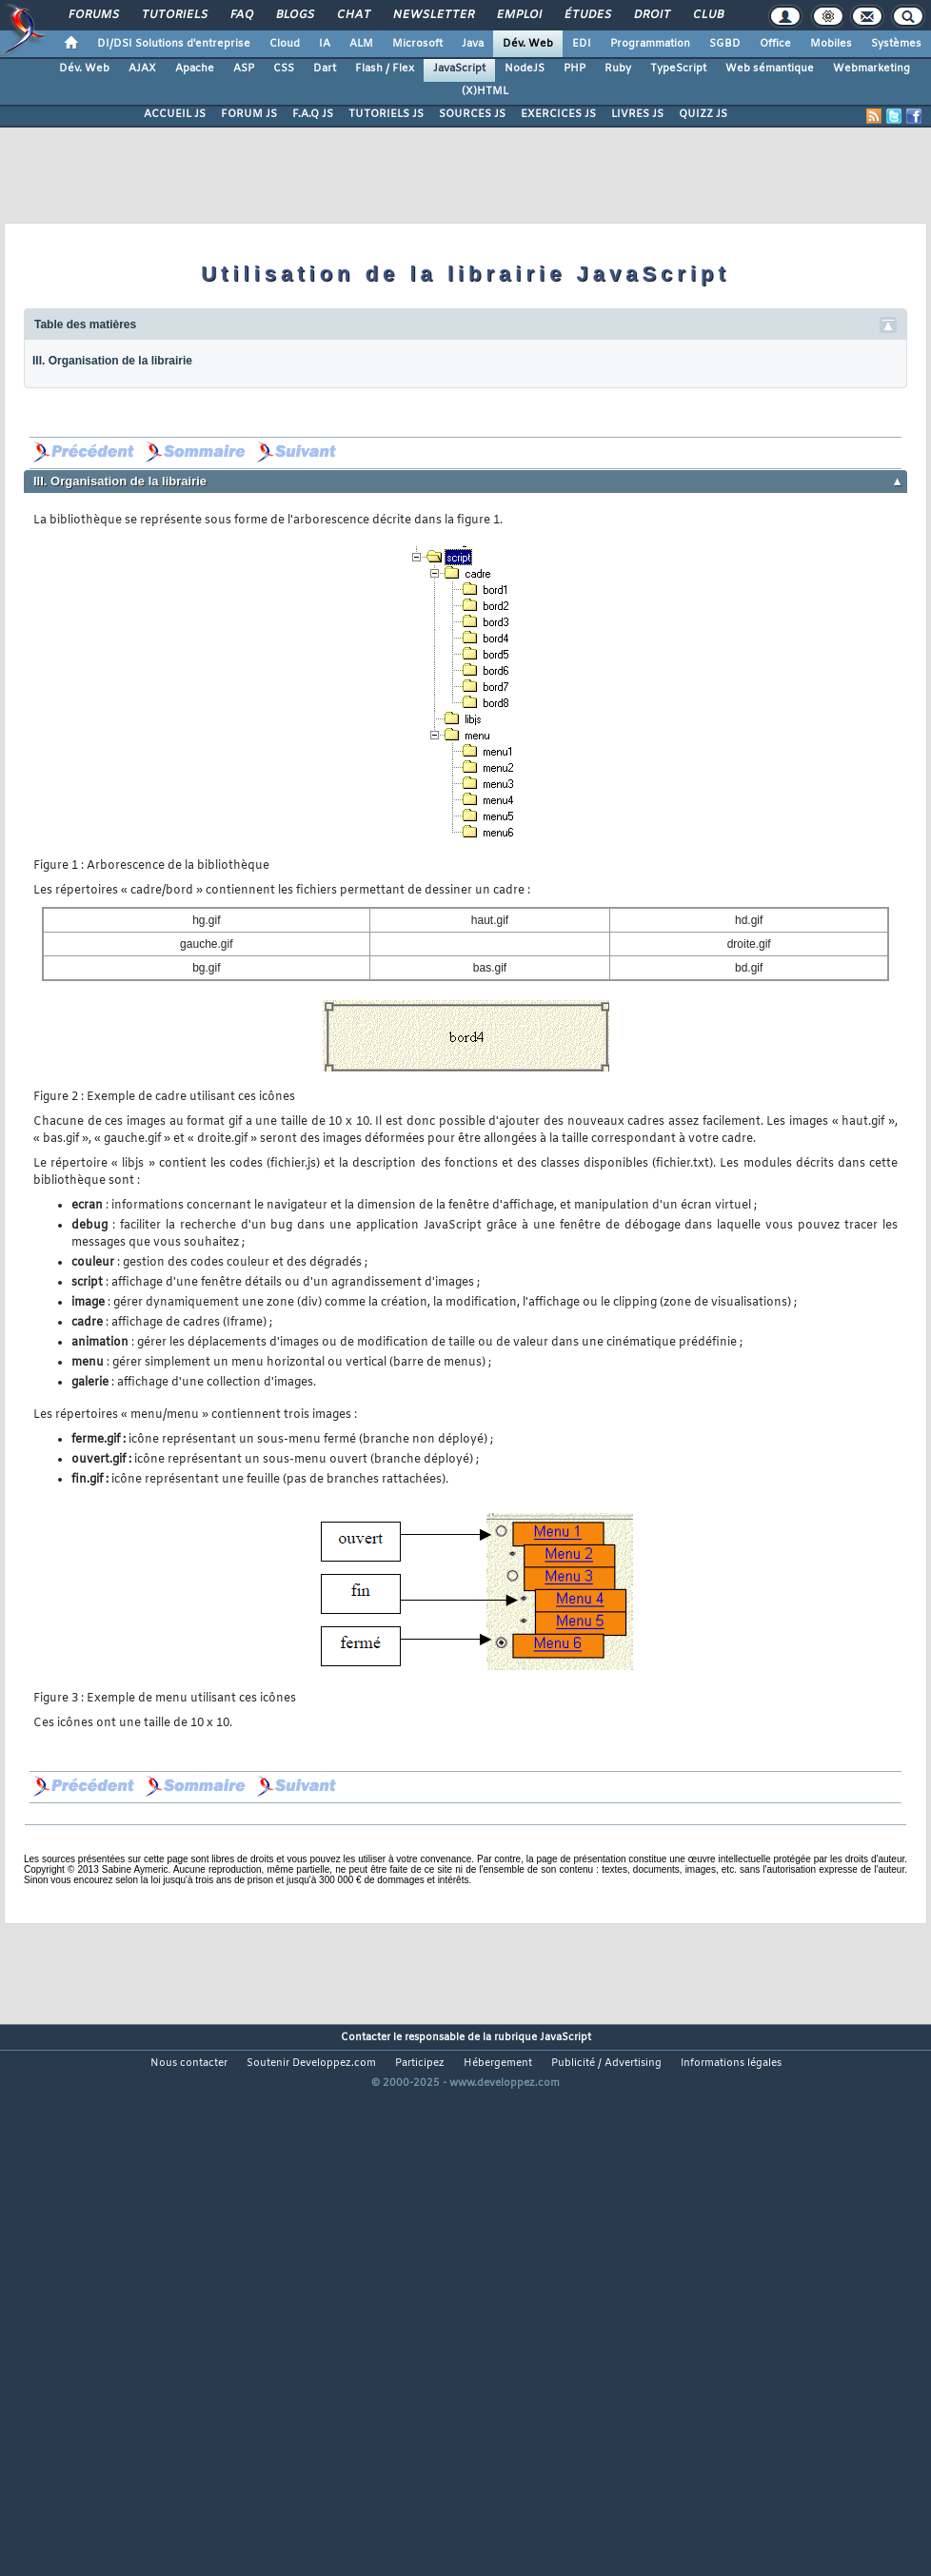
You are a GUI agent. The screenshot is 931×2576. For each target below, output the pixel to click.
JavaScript (459, 68)
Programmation (650, 43)
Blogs (294, 15)
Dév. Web (528, 43)
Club (707, 15)
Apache (194, 68)
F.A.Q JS (312, 114)
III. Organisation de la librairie (112, 360)
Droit (651, 15)
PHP (574, 68)
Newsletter (432, 15)
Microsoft (417, 43)
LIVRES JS (637, 114)
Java (473, 43)
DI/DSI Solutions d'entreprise (173, 43)
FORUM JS (249, 114)
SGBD (725, 43)
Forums (93, 15)
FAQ (241, 15)
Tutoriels (173, 15)
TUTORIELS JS (386, 114)
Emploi (518, 15)
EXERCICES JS (558, 114)
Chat (352, 15)
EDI (581, 43)
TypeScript (678, 68)
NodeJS (525, 68)
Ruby (617, 68)
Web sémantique (769, 68)
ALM (361, 43)
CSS (283, 68)
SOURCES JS (472, 114)
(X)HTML (485, 91)
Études (587, 15)
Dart (324, 68)
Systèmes (896, 43)
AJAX (142, 68)
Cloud (284, 43)
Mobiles (831, 43)
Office (775, 43)
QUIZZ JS (703, 114)
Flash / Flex (384, 68)
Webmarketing (871, 68)
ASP (243, 68)
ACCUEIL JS (175, 114)
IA (324, 43)
